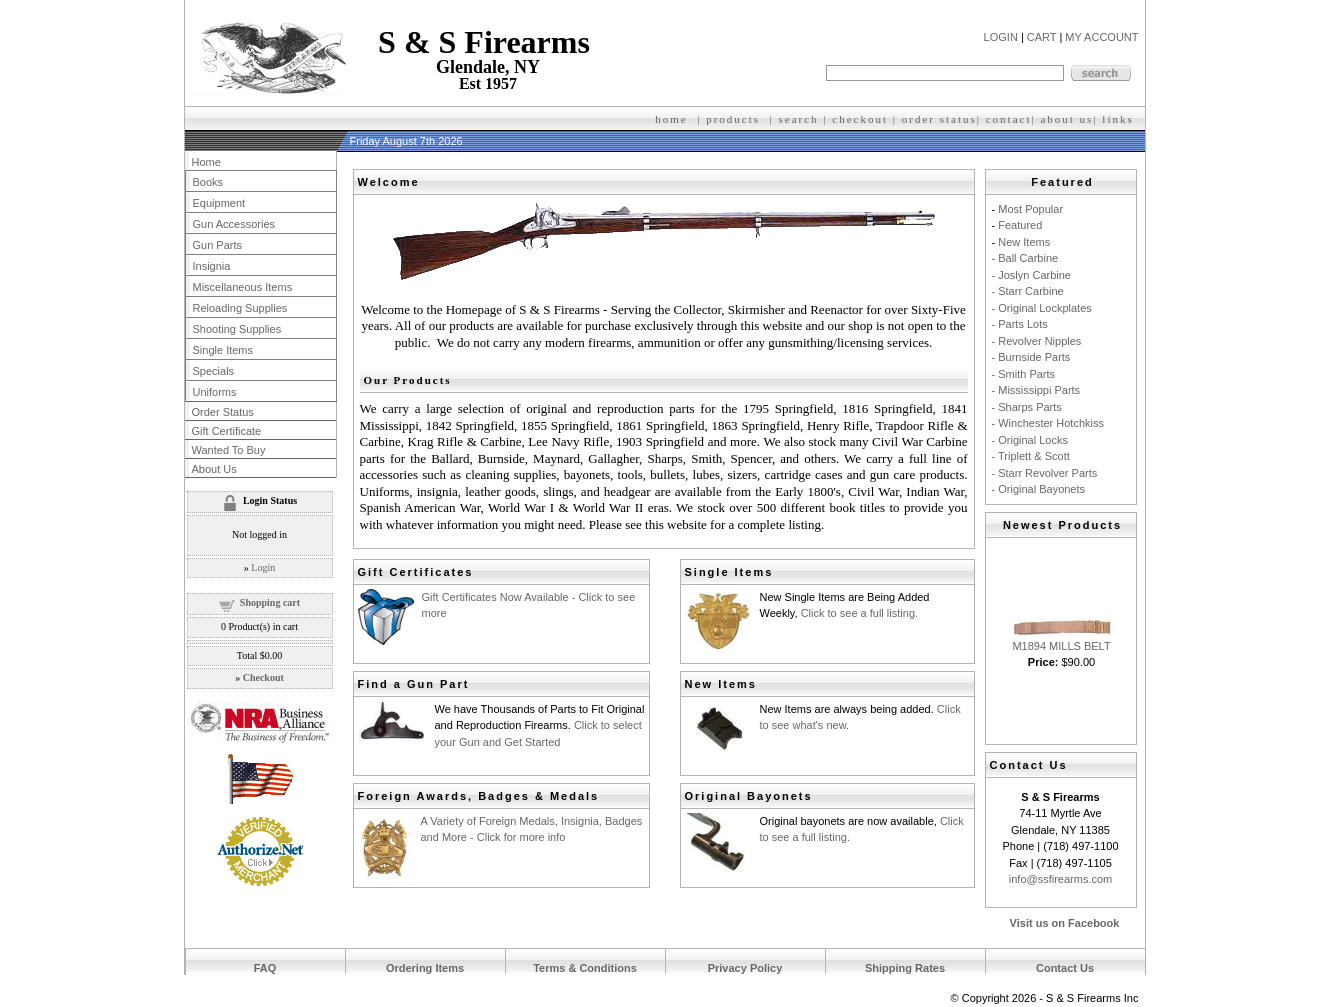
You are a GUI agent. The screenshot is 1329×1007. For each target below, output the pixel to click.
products (733, 119)
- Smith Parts (1024, 374)
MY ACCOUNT (1101, 37)
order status (939, 119)
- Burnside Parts (1031, 357)
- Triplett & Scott (1031, 456)
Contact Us (1065, 968)
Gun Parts (218, 245)
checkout (860, 119)
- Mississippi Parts (1036, 390)
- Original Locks (1030, 440)
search (799, 119)
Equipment (219, 203)
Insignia (212, 266)
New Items (1024, 242)
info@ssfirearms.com (1060, 879)
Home (206, 162)
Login (263, 567)
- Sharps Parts (1027, 407)
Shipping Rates (905, 968)
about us (1066, 119)
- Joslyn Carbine (1031, 275)
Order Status (223, 412)
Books (208, 182)
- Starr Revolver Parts (1045, 473)
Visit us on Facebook (1065, 923)
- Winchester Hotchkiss (1048, 423)
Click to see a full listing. (859, 613)
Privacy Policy (745, 968)
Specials (214, 371)
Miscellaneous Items (243, 287)
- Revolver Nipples (1037, 341)
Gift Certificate (227, 431)
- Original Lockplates (1042, 308)
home (671, 119)
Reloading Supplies (240, 308)
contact (1009, 119)
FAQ (265, 968)
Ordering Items (425, 968)
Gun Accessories (234, 224)
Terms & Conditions (585, 968)
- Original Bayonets (1039, 489)
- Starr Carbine (1028, 291)
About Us (214, 469)
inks (1120, 119)
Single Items (223, 350)
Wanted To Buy (229, 450)
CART (1042, 37)
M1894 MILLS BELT (1061, 646)
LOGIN (1001, 37)
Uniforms (215, 392)
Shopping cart (270, 602)
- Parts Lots (1020, 324)
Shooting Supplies (237, 329)
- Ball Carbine (1025, 258)
